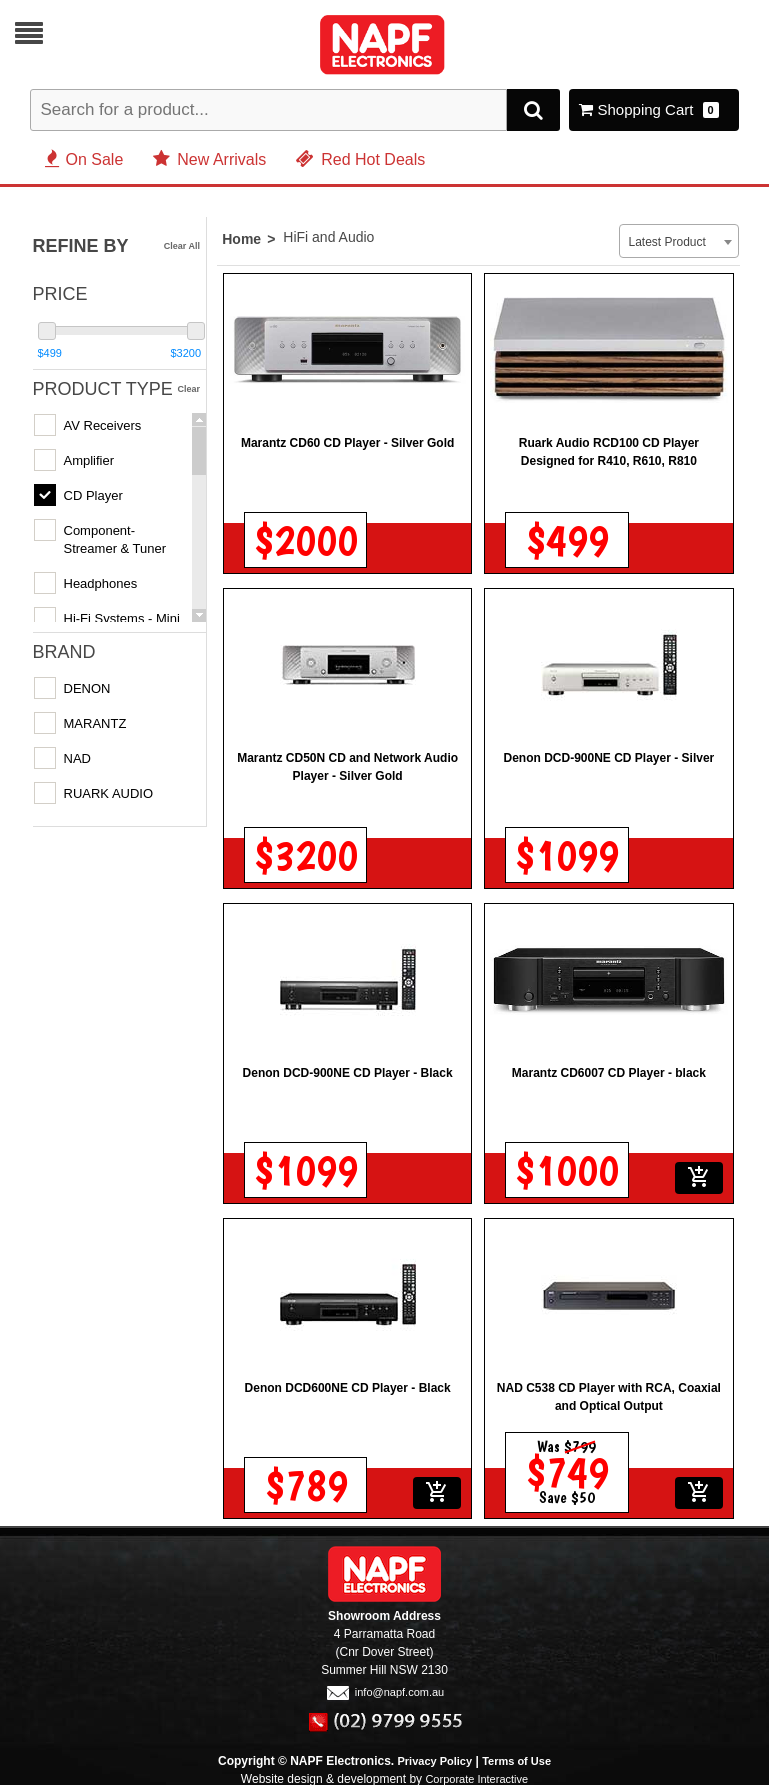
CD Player (93, 492)
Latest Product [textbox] (666, 239)
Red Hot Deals (360, 156)
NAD (77, 755)
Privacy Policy (435, 1758)
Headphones (101, 580)
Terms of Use (516, 1758)
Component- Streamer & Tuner (115, 536)
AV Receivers (103, 422)
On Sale (84, 156)
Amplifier (89, 457)
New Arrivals (209, 156)
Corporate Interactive (476, 1776)
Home (241, 236)
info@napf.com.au (384, 1689)
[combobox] (679, 238)
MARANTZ (95, 720)
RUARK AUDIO (109, 790)
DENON (87, 685)
